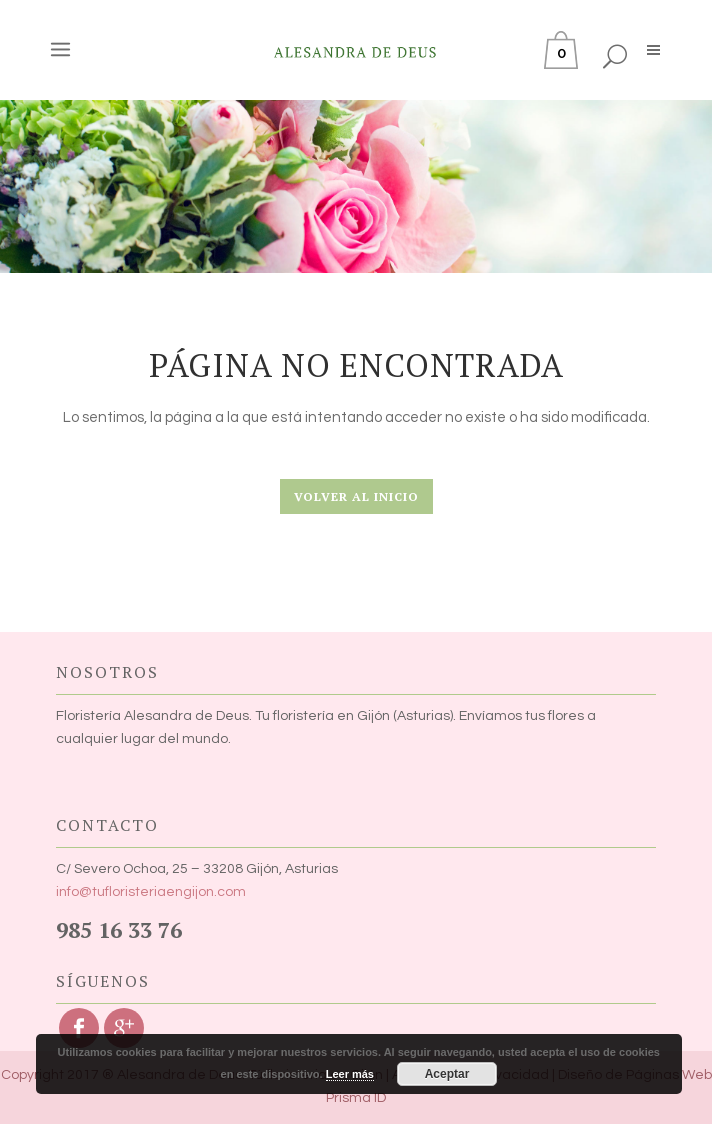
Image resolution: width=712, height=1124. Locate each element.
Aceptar (447, 1074)
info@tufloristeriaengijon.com (151, 892)
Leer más (350, 1074)
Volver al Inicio (356, 496)
